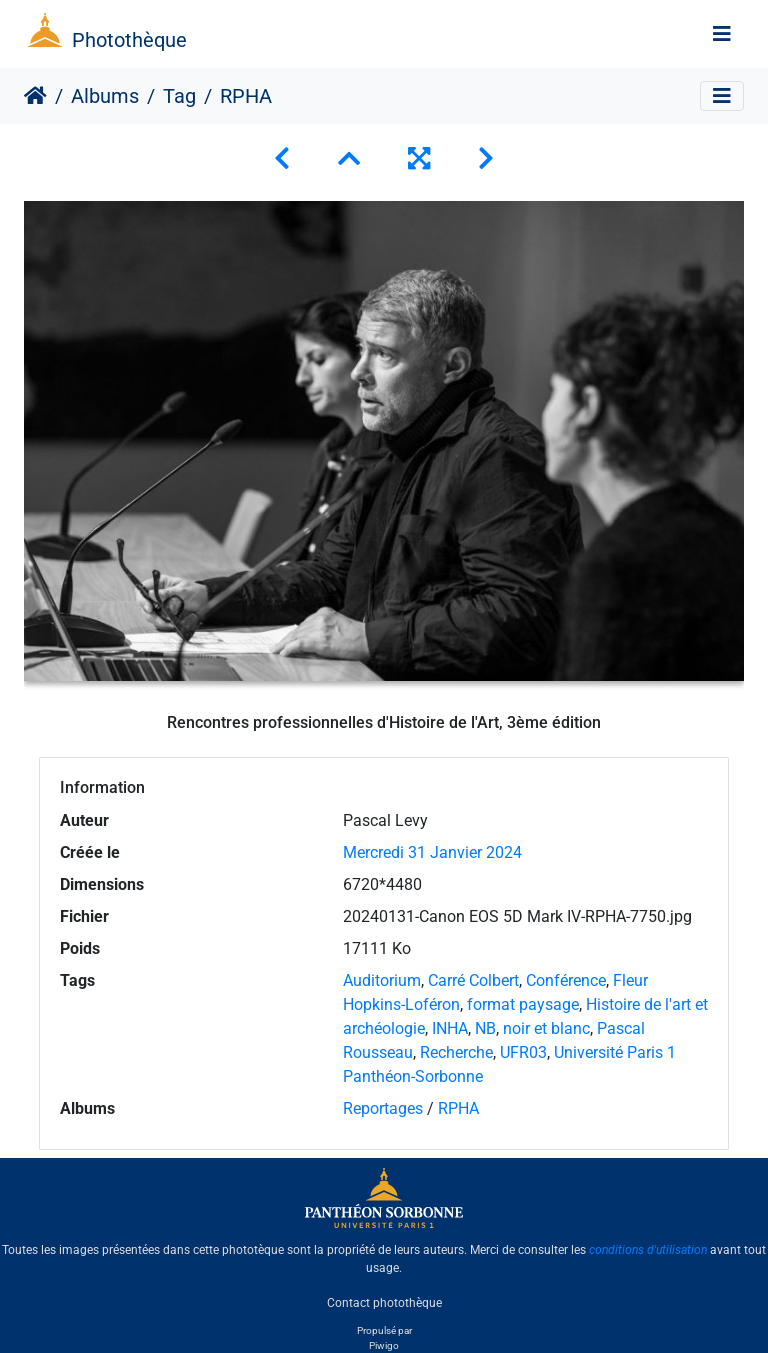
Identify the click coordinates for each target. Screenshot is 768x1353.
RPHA (458, 1108)
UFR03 (523, 1052)
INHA (450, 1028)
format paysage (523, 1004)
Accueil (35, 96)
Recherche (456, 1052)
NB (485, 1028)
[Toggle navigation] (722, 34)
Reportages (383, 1108)
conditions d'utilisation (648, 1250)
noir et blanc (546, 1028)
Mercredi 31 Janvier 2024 (432, 852)
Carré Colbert (473, 980)
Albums (105, 96)
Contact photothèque (384, 1302)
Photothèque (129, 40)
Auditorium (382, 980)
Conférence (566, 980)
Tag (179, 96)
